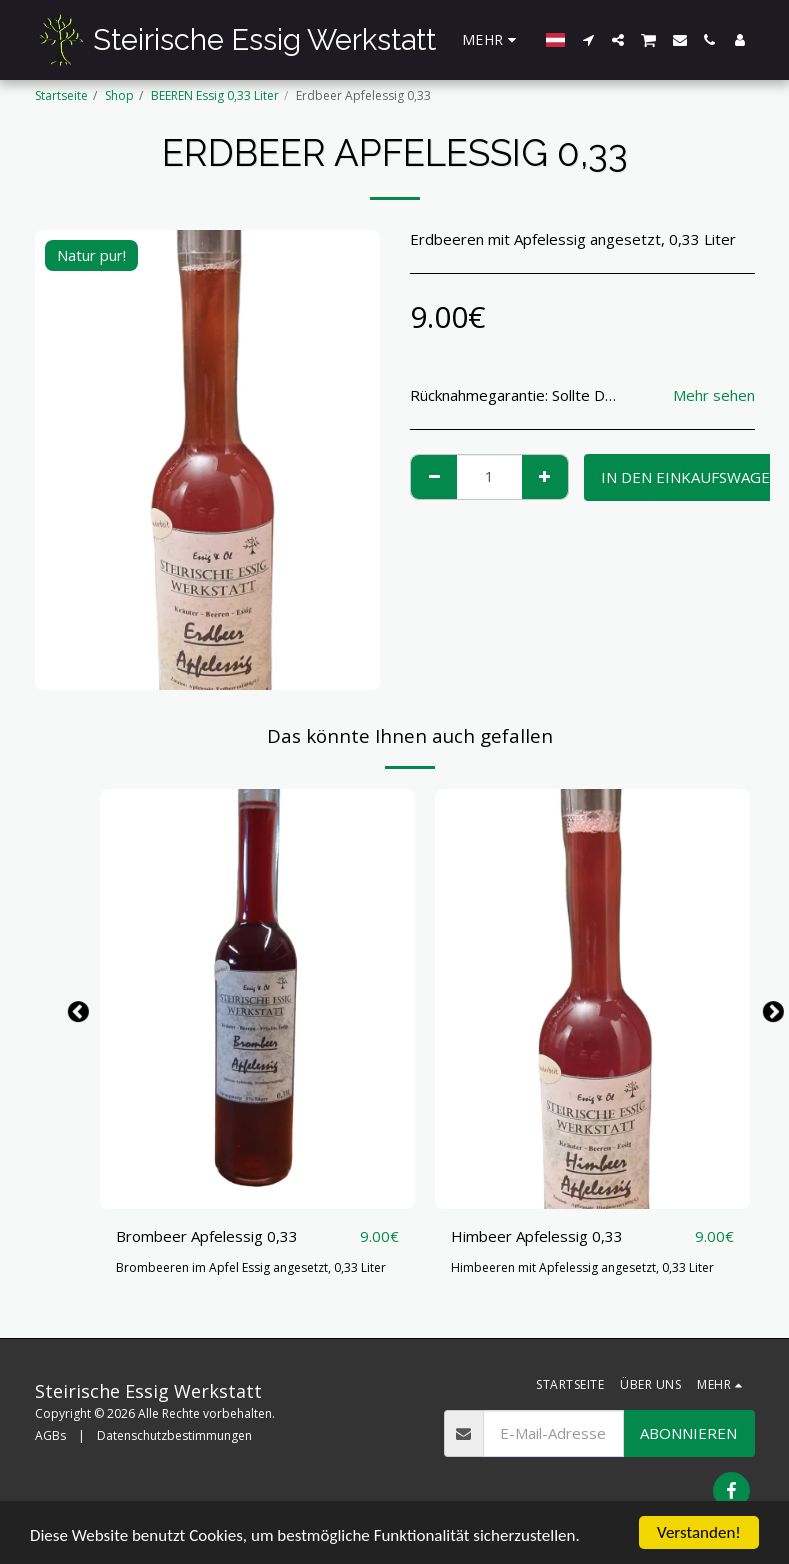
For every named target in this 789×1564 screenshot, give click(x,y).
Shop (119, 95)
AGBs (50, 1435)
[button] (588, 40)
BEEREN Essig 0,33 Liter (215, 95)
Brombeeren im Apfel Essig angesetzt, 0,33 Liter (251, 1267)
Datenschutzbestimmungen (174, 1435)
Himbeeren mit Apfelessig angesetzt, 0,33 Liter (582, 1267)
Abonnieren (688, 1433)
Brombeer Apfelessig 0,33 (207, 1236)
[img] (257, 999)
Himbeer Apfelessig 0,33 (537, 1236)
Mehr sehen (714, 395)
